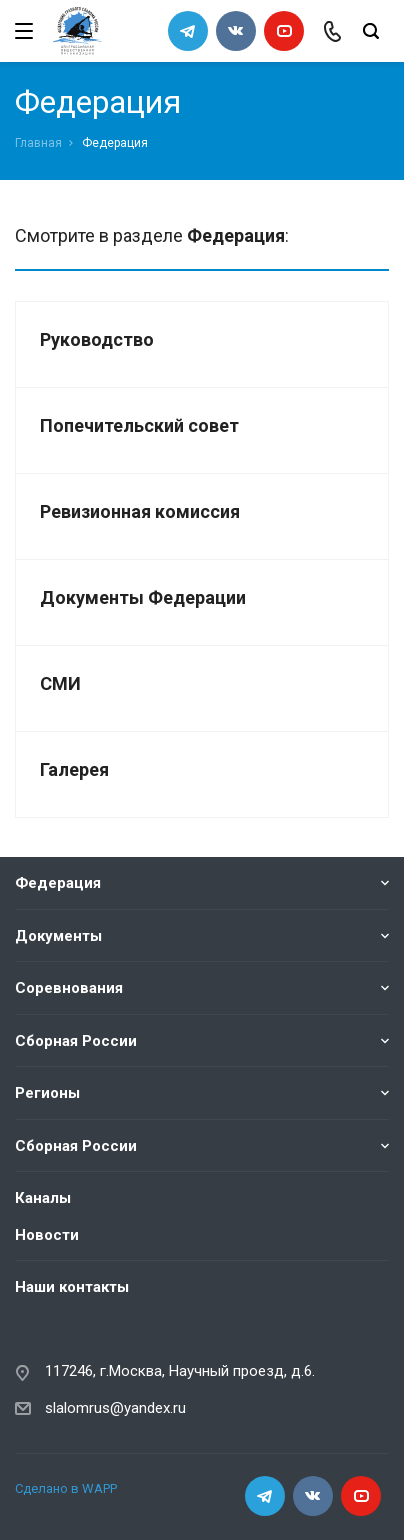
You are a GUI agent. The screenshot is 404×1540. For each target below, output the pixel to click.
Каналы (43, 1198)
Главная (38, 143)
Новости (47, 1234)
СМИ (60, 683)
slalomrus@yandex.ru (115, 1407)
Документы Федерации (143, 597)
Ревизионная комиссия (140, 511)
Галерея (74, 769)
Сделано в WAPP (66, 1487)
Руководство (97, 339)
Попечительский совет (139, 425)
